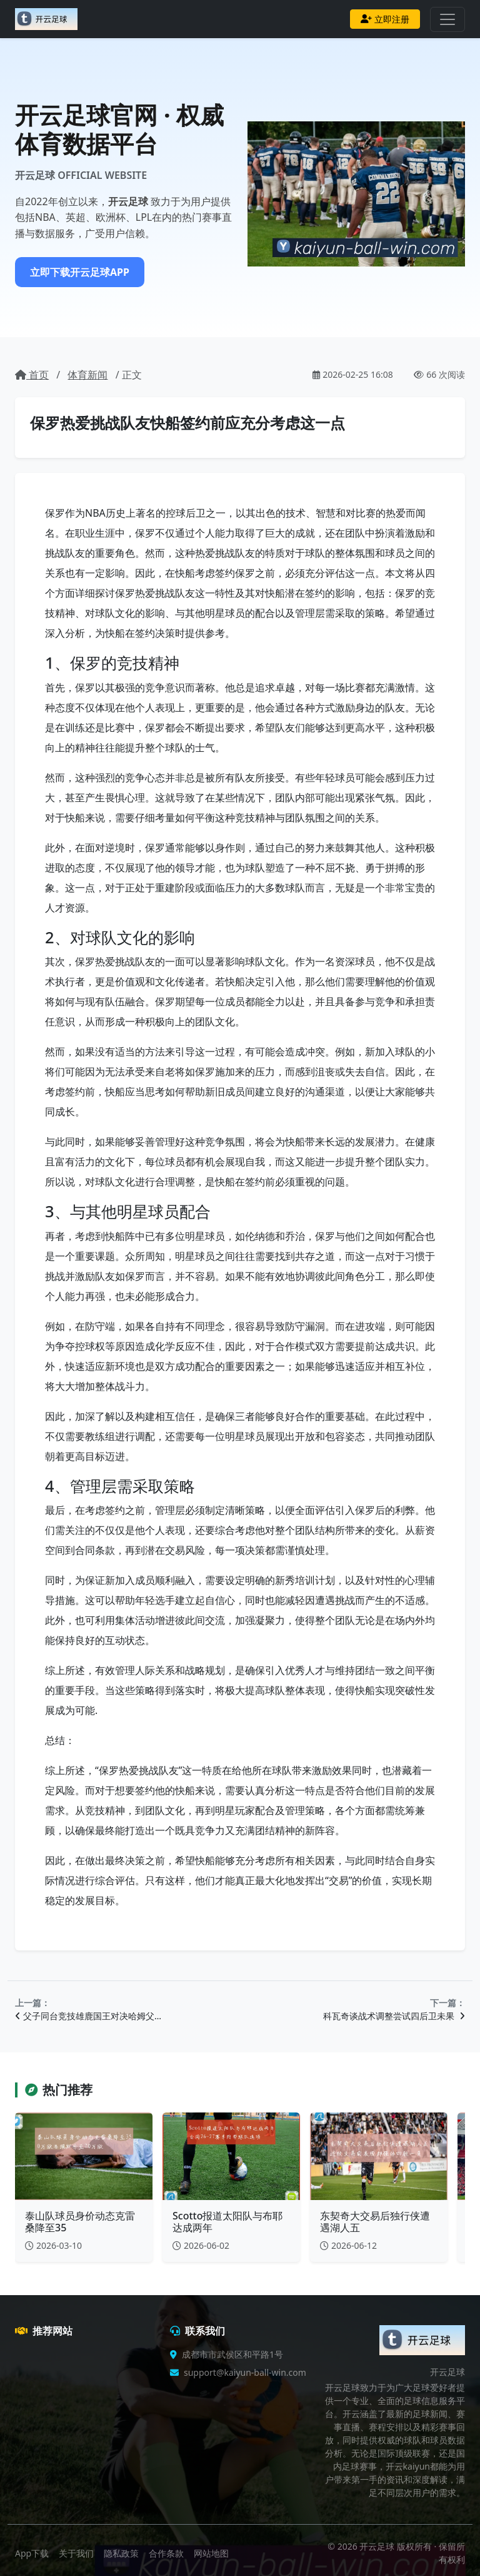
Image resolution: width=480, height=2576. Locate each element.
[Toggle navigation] (447, 19)
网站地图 (211, 2553)
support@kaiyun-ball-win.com (245, 2372)
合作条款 (166, 2553)
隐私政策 (121, 2553)
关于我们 (76, 2553)
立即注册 (385, 19)
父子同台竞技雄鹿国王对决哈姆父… (88, 2016)
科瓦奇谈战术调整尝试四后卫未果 (394, 2016)
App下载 (32, 2553)
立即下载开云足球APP (79, 272)
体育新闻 (88, 375)
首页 (32, 375)
